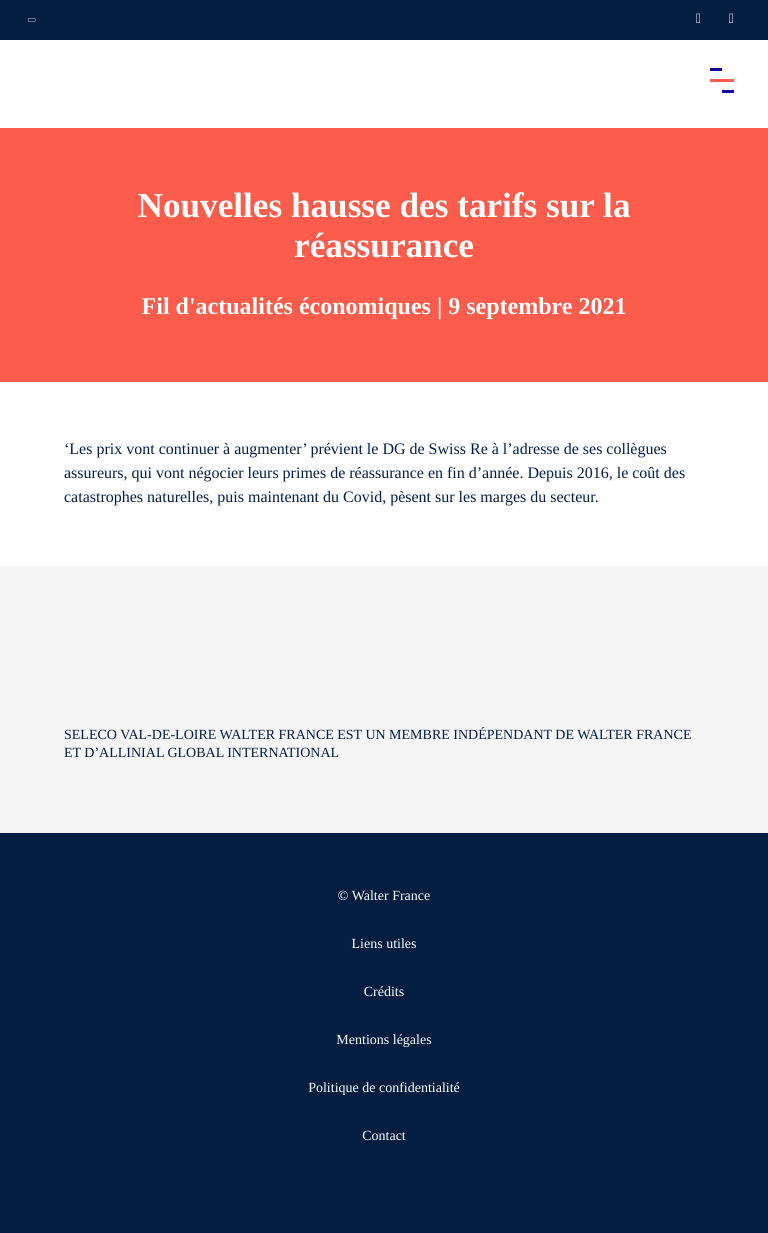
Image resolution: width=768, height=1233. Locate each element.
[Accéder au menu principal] (722, 80)
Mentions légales (383, 1040)
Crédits (384, 992)
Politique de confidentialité (384, 1088)
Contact (384, 1136)
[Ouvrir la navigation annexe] (32, 20)
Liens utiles (384, 944)
